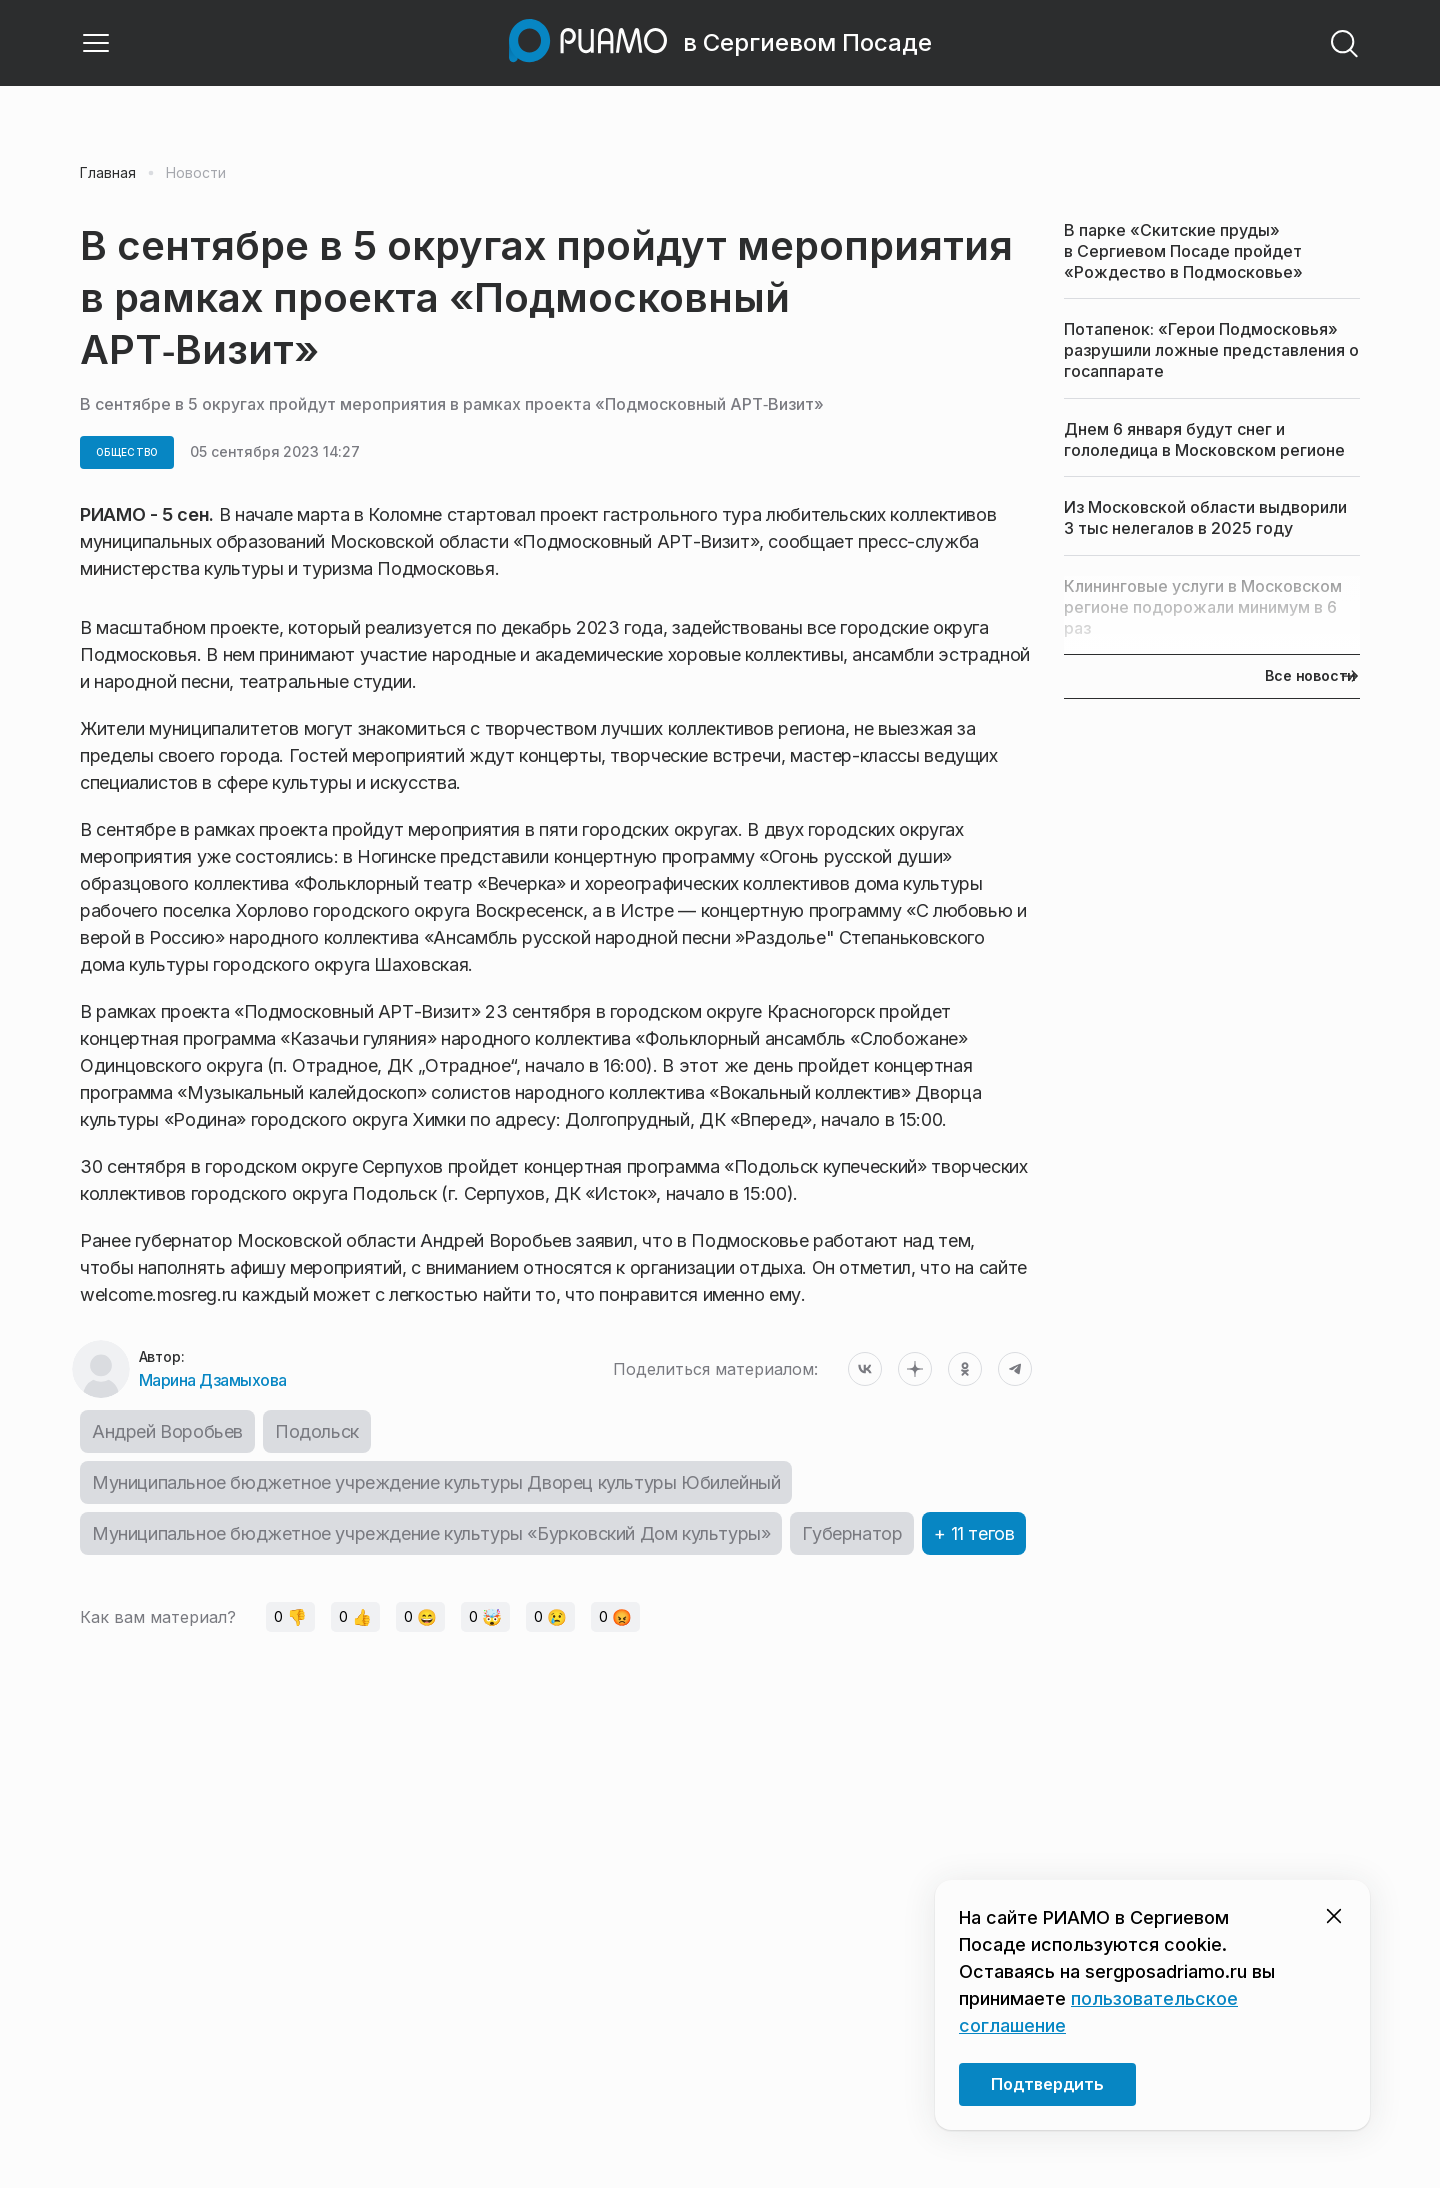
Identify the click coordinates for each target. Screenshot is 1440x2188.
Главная (108, 173)
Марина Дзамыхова (213, 1380)
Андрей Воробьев (167, 1431)
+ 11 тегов (974, 1533)
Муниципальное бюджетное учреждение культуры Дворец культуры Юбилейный (436, 1482)
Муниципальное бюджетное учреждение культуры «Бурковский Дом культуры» (431, 1533)
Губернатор (852, 1533)
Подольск (317, 1431)
